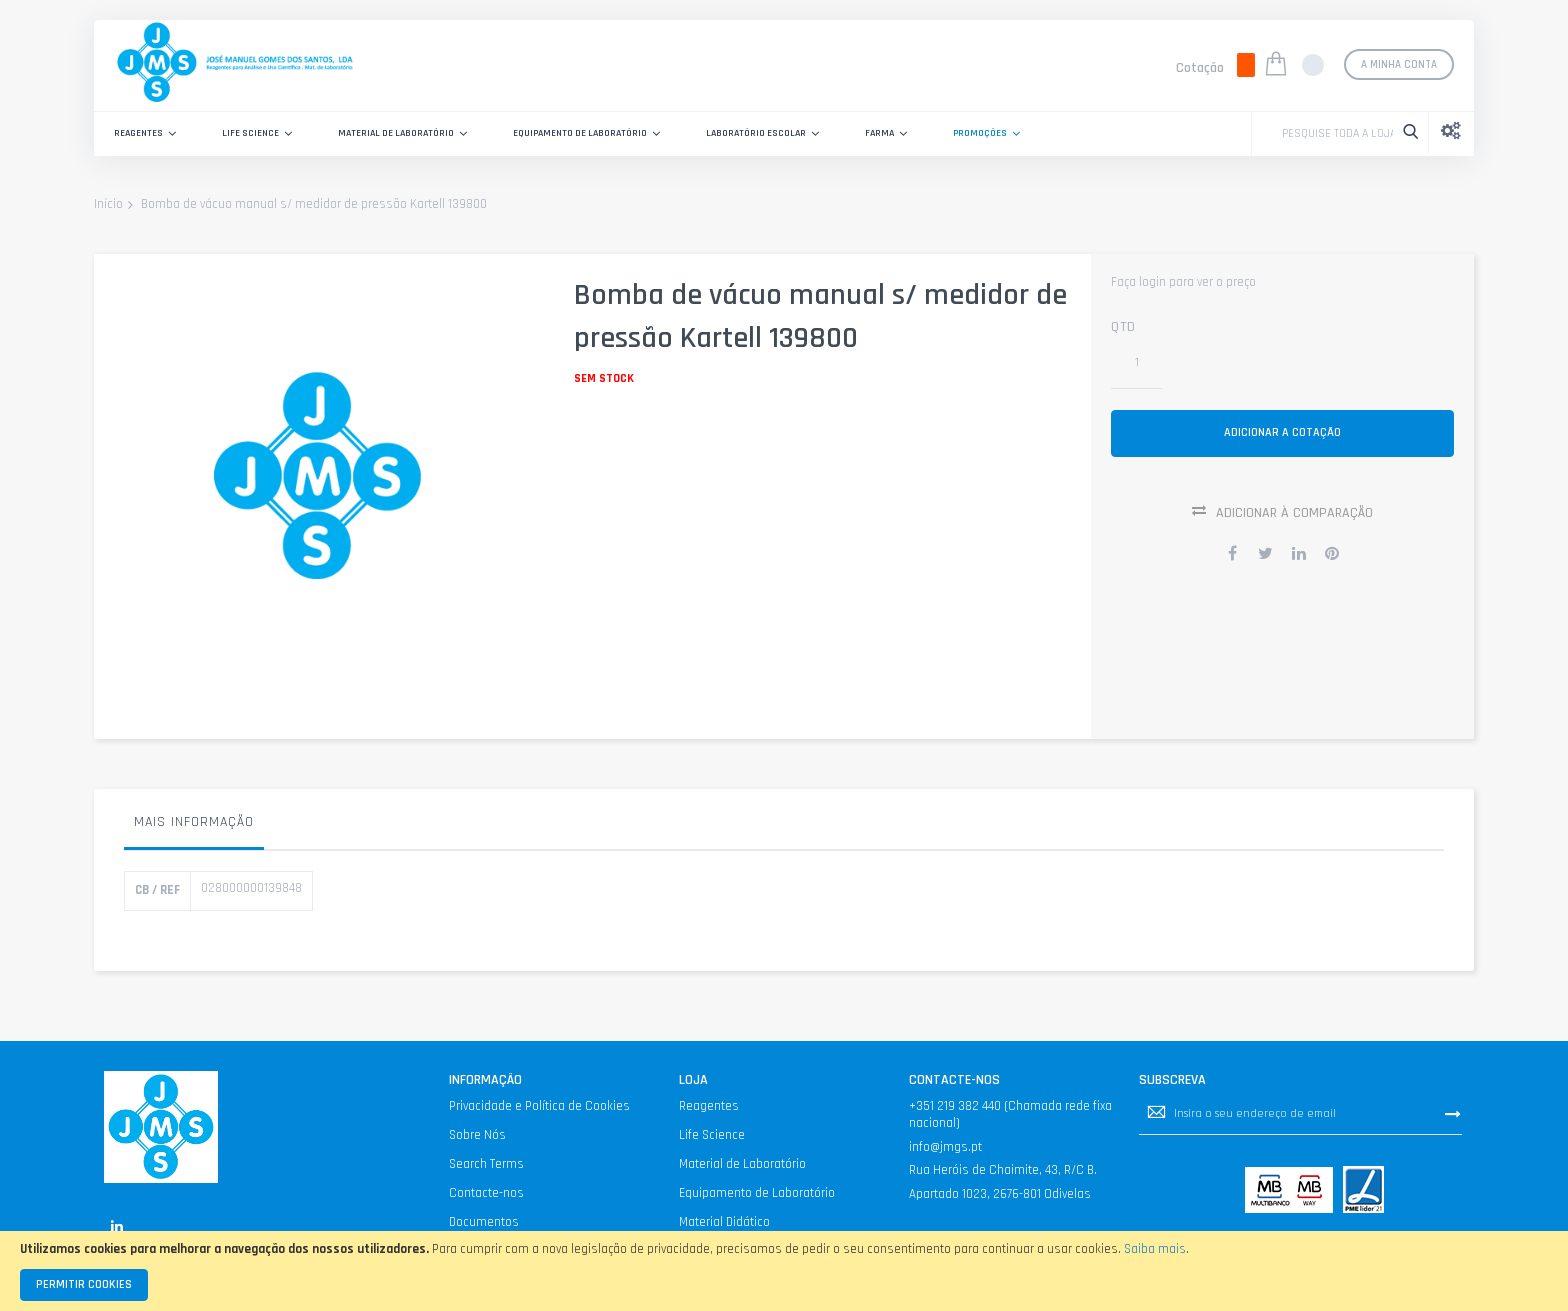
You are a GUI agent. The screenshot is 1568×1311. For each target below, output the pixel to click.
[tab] (194, 827)
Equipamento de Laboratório (757, 1193)
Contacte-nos (486, 1193)
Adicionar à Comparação (1294, 521)
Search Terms (486, 1164)
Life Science (712, 1135)
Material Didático (724, 1222)
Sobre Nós (477, 1135)
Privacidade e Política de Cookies (539, 1106)
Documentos (484, 1222)
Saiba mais (1155, 1249)
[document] (784, 1271)
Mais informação (194, 822)
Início (108, 205)
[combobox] (1332, 134)
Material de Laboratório (742, 1164)
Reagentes (709, 1106)
